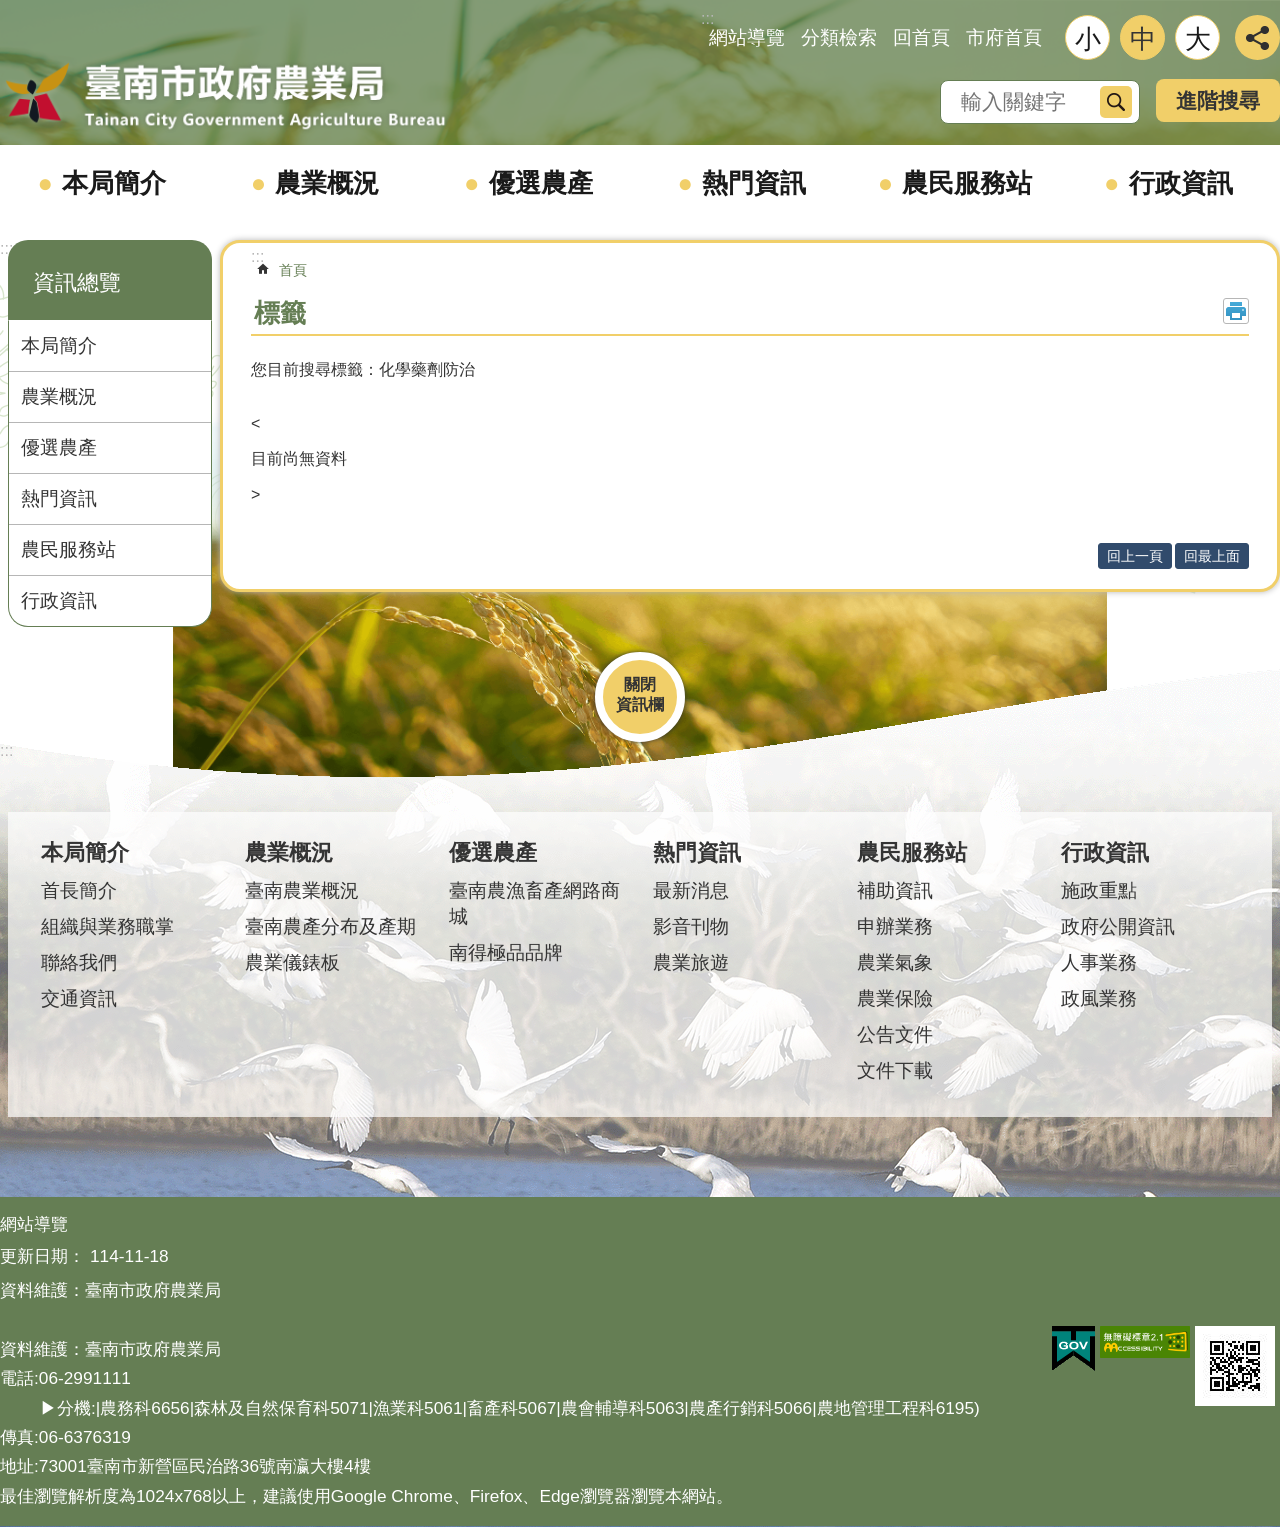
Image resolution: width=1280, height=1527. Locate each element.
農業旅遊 (691, 962)
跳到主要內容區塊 (10, 10)
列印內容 (1236, 311)
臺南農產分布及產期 (330, 926)
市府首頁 (1004, 37)
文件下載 (895, 1070)
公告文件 (895, 1034)
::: (6, 248)
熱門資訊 (754, 183)
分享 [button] (1257, 37)
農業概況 (327, 183)
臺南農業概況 (302, 890)
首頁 (293, 270)
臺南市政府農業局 (225, 97)
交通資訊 (79, 998)
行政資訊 (1181, 183)
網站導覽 (747, 37)
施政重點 (1099, 890)
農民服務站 (967, 183)
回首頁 (921, 37)
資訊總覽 (77, 282)
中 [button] (1143, 39)
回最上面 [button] (1212, 556)
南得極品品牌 (506, 952)
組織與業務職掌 (107, 926)
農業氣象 (895, 962)
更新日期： (42, 1256)
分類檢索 (839, 37)
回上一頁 (1135, 556)
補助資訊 (895, 890)
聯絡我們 (79, 962)
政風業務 (1099, 998)
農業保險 (895, 998)
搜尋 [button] (1116, 102)
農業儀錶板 (292, 962)
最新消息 (691, 890)
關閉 (640, 684)
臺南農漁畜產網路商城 (534, 903)
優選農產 (541, 183)
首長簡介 (79, 890)
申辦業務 (895, 926)
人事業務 (1099, 962)
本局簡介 (114, 183)
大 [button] (1198, 39)
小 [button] (1088, 39)
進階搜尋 (1218, 100)
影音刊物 (691, 926)
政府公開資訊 (1118, 926)
